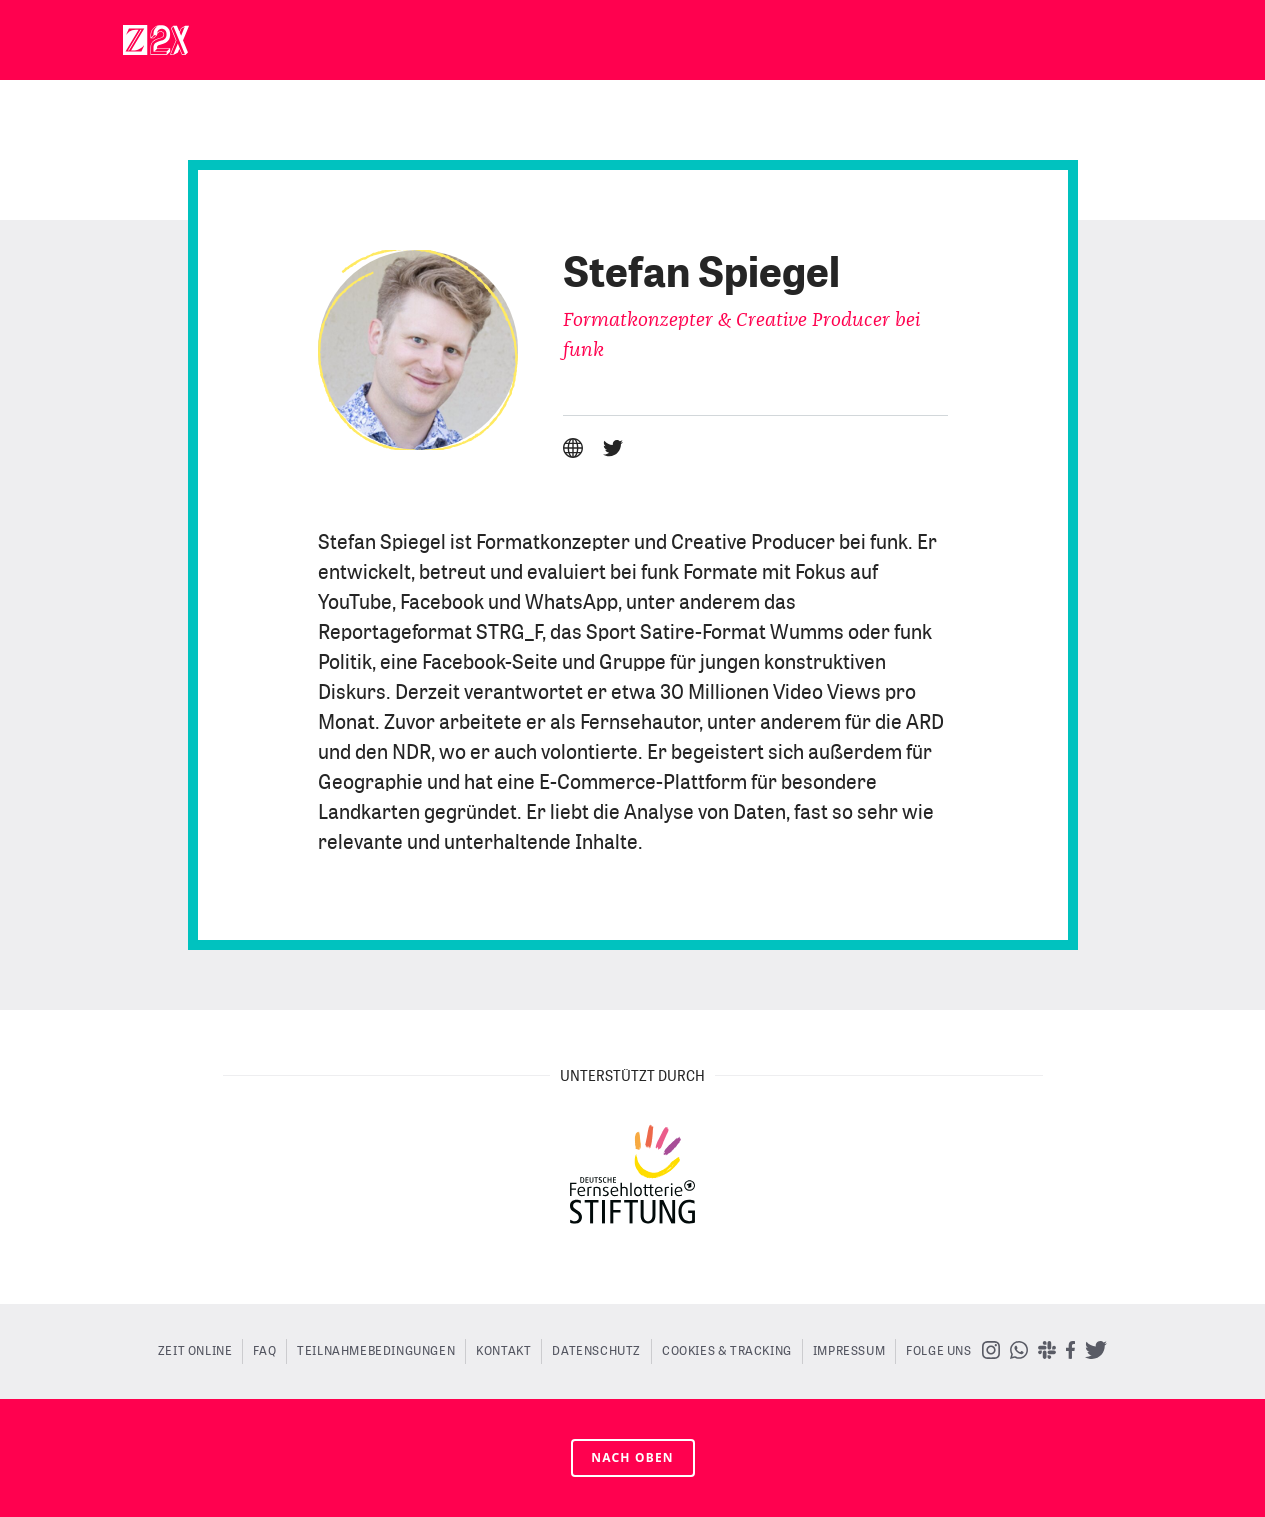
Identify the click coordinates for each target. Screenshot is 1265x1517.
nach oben (632, 1457)
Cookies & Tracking (727, 1351)
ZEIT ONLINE (195, 1351)
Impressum (849, 1351)
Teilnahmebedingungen (376, 1351)
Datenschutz (596, 1351)
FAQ (264, 1351)
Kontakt (503, 1351)
